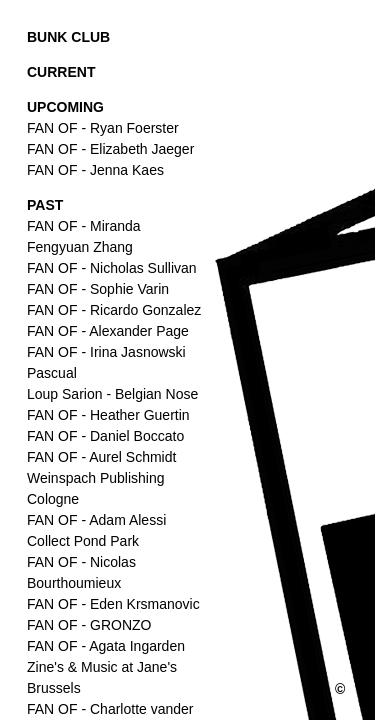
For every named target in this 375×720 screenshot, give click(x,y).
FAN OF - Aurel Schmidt (101, 457)
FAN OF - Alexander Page (108, 331)
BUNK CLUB (68, 37)
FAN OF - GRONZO (89, 625)
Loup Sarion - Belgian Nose (112, 394)
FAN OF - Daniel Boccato (105, 436)
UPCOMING (65, 107)
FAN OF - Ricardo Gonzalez (114, 310)
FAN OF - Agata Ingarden (106, 646)
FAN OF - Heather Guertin (108, 415)
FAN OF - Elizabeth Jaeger (110, 149)
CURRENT (61, 72)
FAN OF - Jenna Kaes (95, 170)
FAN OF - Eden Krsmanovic (113, 604)
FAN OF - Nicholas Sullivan (112, 268)
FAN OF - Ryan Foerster (103, 128)
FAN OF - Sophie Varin (98, 289)
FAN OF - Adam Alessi (96, 520)
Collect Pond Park (83, 541)
